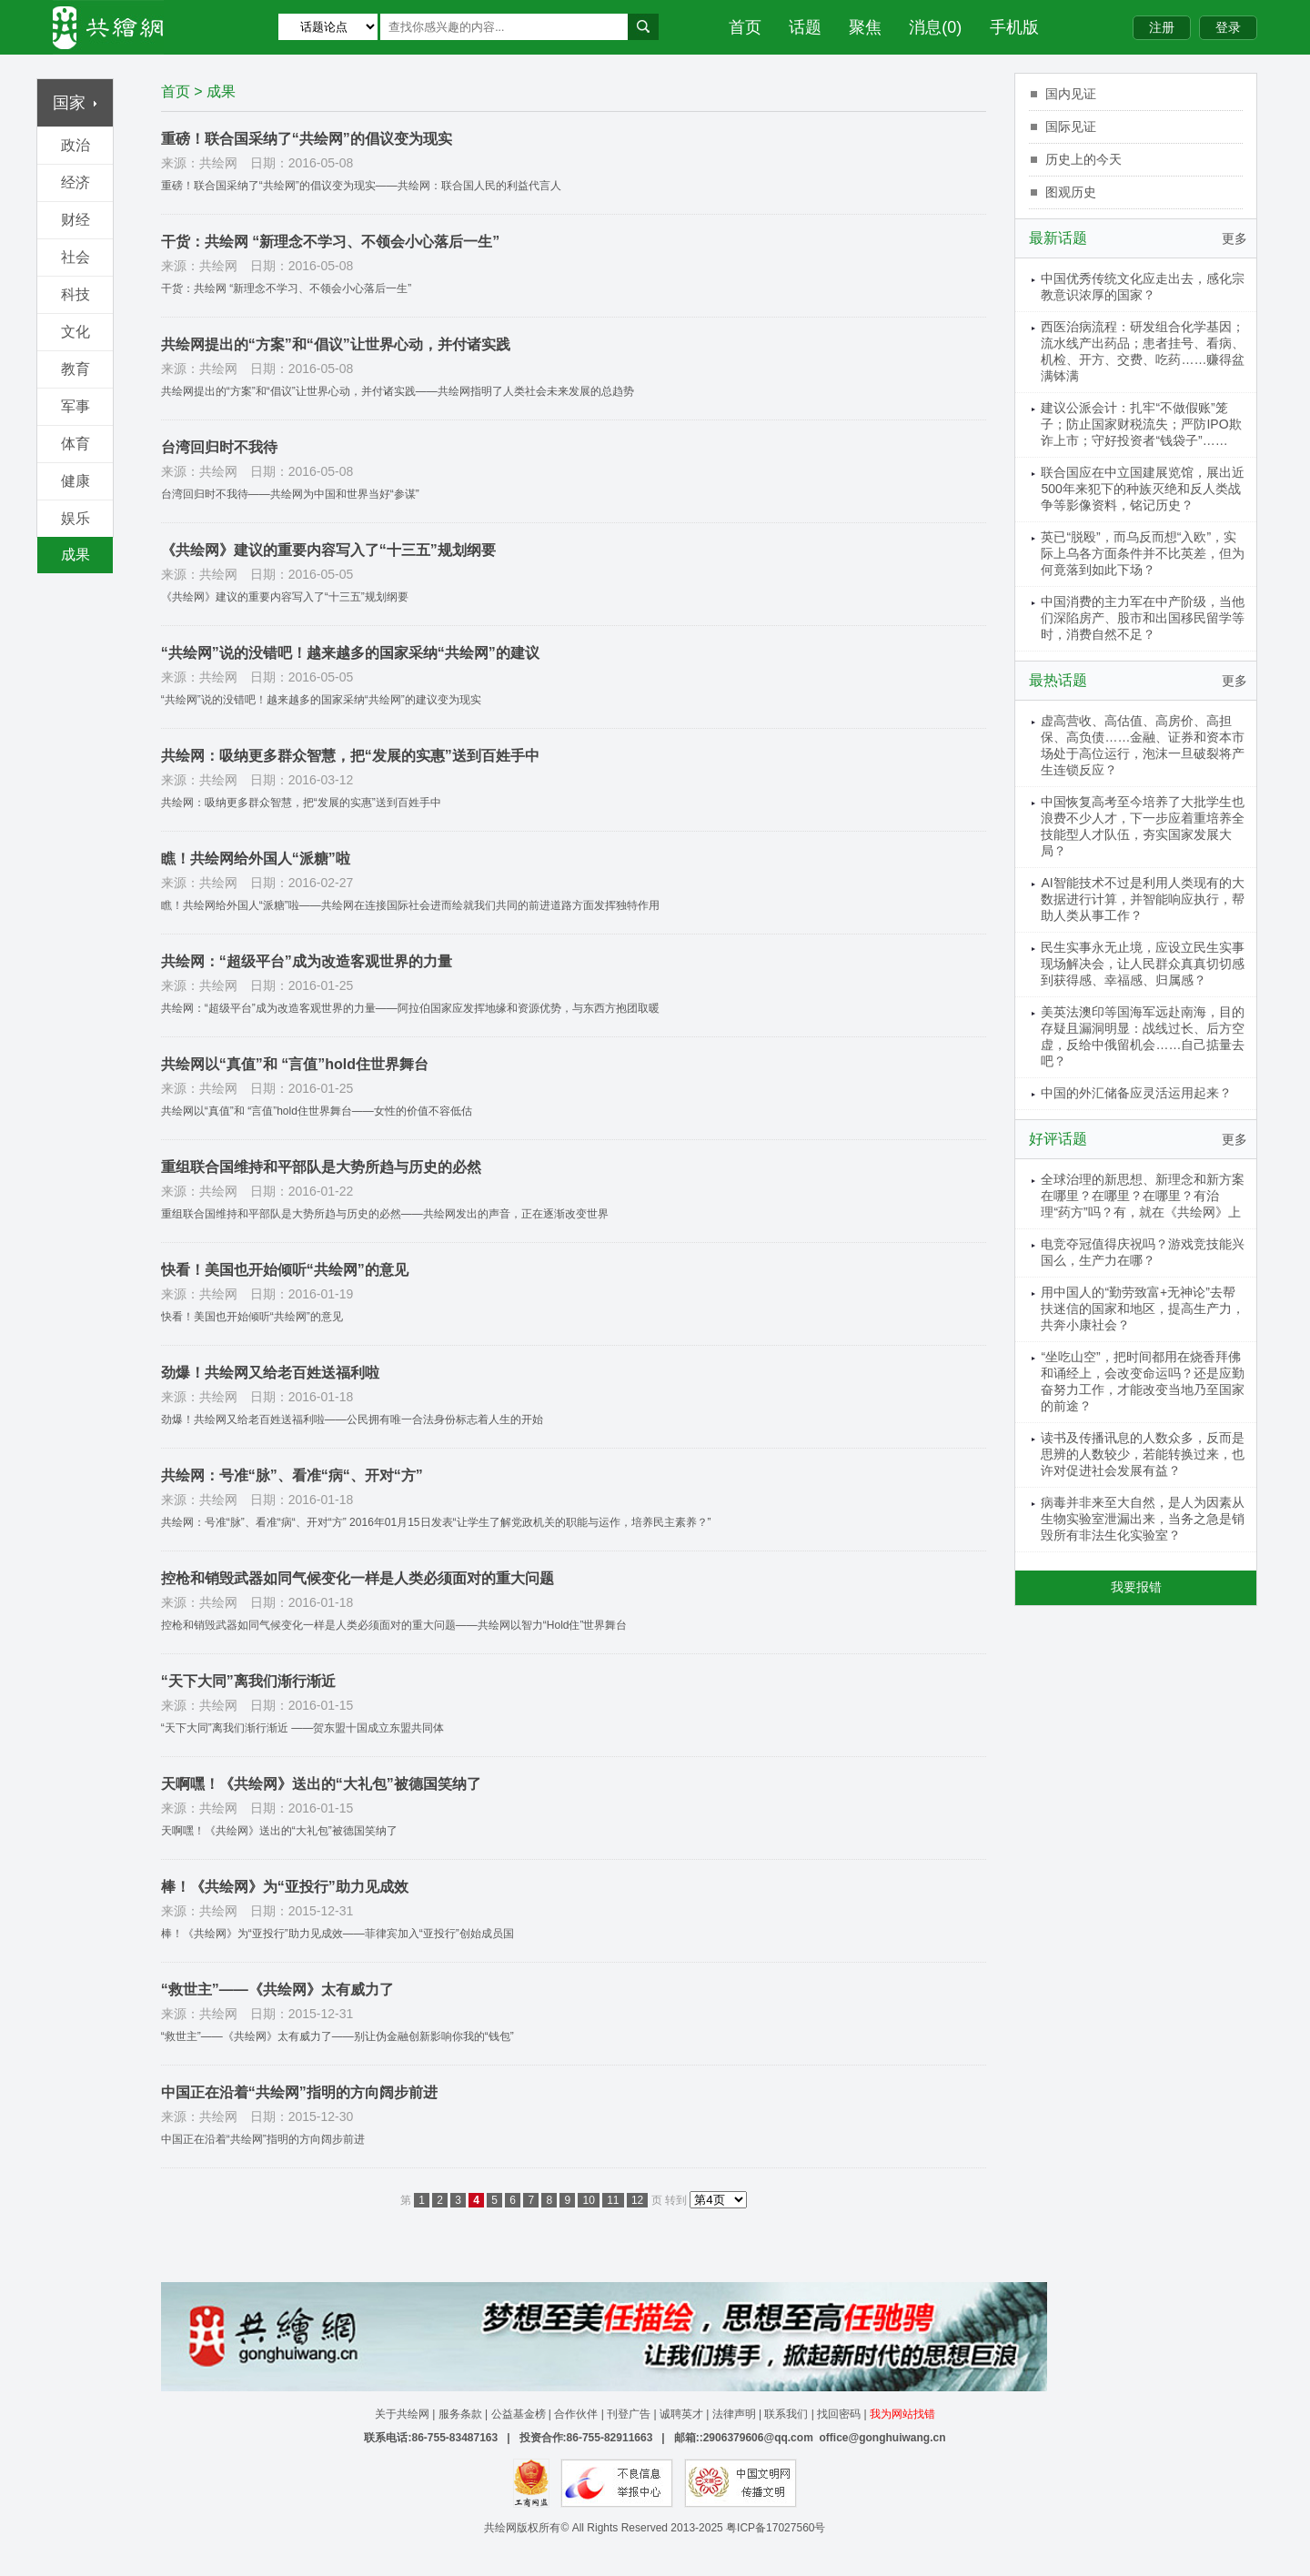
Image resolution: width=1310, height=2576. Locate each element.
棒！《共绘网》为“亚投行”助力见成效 (284, 1886)
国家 (75, 103)
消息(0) (935, 27)
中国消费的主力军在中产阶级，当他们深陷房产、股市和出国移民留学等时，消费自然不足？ (1142, 617)
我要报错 (1136, 1587)
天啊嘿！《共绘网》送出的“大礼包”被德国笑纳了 (321, 1784)
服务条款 (460, 2414)
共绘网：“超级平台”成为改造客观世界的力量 (306, 961)
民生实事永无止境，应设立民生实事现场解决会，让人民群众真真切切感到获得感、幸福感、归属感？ (1142, 963)
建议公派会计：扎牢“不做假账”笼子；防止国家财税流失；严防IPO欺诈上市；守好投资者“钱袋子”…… (1141, 424)
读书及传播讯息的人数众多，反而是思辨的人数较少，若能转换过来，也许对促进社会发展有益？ (1142, 1454)
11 (613, 2200)
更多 (1234, 238)
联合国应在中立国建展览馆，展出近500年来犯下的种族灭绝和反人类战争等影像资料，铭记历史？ (1142, 488)
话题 (805, 27)
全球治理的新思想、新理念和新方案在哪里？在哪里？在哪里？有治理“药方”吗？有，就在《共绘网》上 (1142, 1195)
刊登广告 (628, 2414)
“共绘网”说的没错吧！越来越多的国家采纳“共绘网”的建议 (350, 653)
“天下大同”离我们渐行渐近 (248, 1681)
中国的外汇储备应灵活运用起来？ (1136, 1093)
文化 (75, 331)
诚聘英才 (681, 2414)
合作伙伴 (576, 2414)
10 (588, 2200)
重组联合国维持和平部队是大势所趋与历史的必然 (321, 1167)
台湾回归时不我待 (219, 447)
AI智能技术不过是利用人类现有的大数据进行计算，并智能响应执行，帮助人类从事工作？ (1142, 899)
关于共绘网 (402, 2414)
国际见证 (1070, 126)
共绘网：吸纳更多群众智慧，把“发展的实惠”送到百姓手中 (350, 755)
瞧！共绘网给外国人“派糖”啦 (255, 858)
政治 (75, 145)
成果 (75, 554)
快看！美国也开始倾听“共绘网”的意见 (284, 1270)
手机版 (1014, 27)
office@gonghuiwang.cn (882, 2437)
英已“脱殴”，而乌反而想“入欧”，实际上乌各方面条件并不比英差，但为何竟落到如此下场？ (1142, 553)
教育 (75, 369)
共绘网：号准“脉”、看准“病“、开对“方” (292, 1475)
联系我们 (786, 2414)
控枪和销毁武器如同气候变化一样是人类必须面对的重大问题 (357, 1578)
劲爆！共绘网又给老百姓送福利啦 (270, 1372)
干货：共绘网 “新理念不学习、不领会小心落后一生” (330, 241)
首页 (745, 27)
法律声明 (734, 2414)
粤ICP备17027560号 (775, 2527)
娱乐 (75, 518)
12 (637, 2200)
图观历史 (1070, 192)
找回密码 (839, 2414)
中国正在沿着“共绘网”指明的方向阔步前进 (299, 2092)
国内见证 (1070, 93)
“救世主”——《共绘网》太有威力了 (277, 1989)
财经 (75, 219)
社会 (75, 257)
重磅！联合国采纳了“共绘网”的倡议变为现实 (306, 138)
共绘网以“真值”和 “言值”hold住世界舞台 (294, 1064)
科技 (75, 294)
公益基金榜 (518, 2414)
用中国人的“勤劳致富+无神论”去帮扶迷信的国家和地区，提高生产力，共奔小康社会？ (1142, 1308)
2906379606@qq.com (758, 2437)
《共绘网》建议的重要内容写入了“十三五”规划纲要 (328, 550)
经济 (75, 182)
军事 (75, 406)
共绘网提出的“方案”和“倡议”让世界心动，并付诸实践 (335, 344)
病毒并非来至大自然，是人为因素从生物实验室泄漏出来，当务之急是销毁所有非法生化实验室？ (1142, 1518)
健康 (75, 481)
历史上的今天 (1083, 159)
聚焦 (865, 27)
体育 (75, 443)
